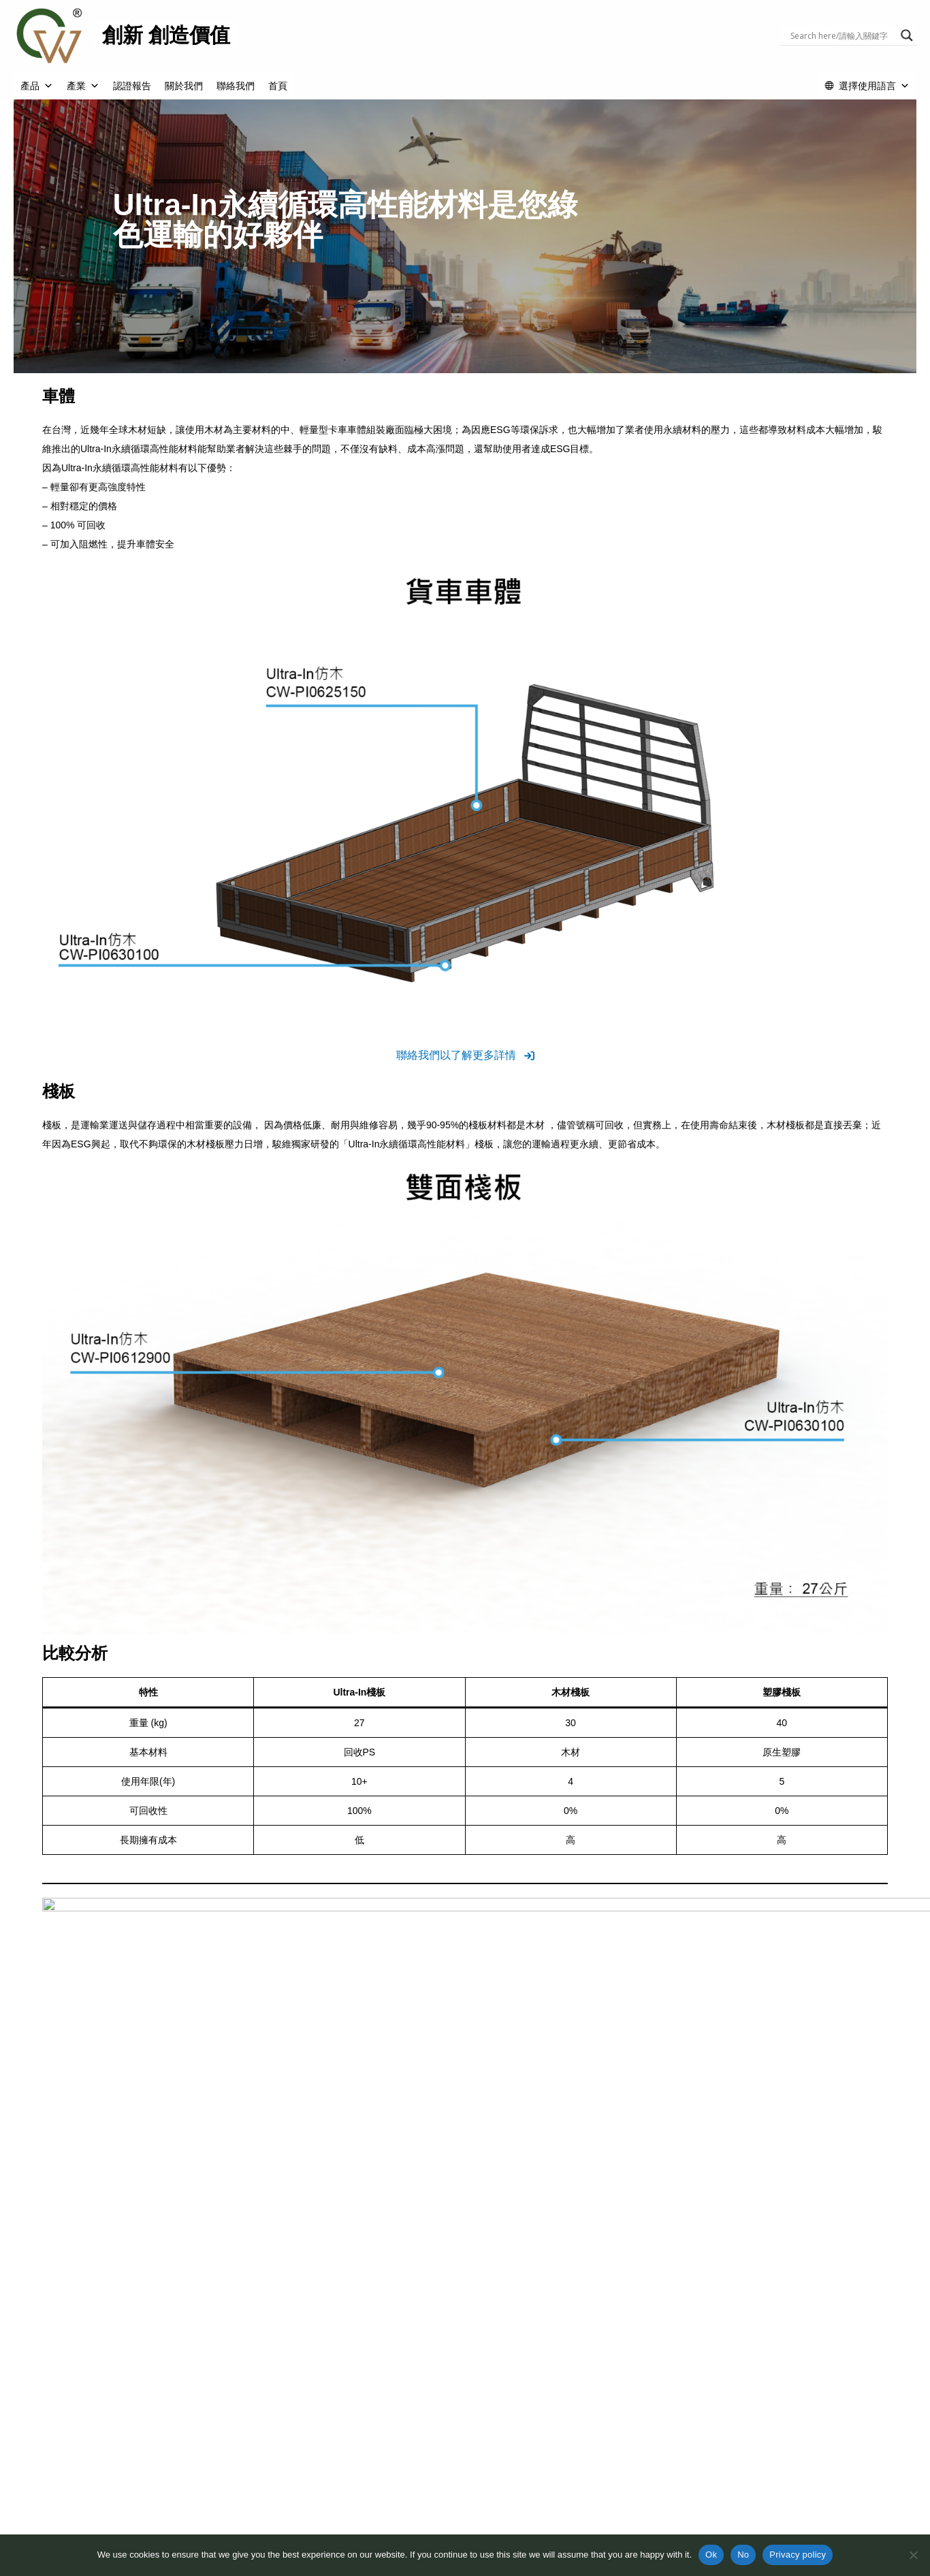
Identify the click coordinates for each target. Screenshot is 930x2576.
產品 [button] (36, 85)
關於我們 (184, 85)
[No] (913, 2555)
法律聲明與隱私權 (653, 2510)
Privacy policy (797, 2554)
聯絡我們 (236, 85)
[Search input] (842, 35)
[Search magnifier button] (906, 35)
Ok (711, 2554)
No (743, 2554)
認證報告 (132, 85)
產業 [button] (83, 85)
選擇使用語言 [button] (874, 85)
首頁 (277, 85)
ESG (259, 2510)
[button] (465, 1055)
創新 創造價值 (166, 35)
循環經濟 (268, 2523)
